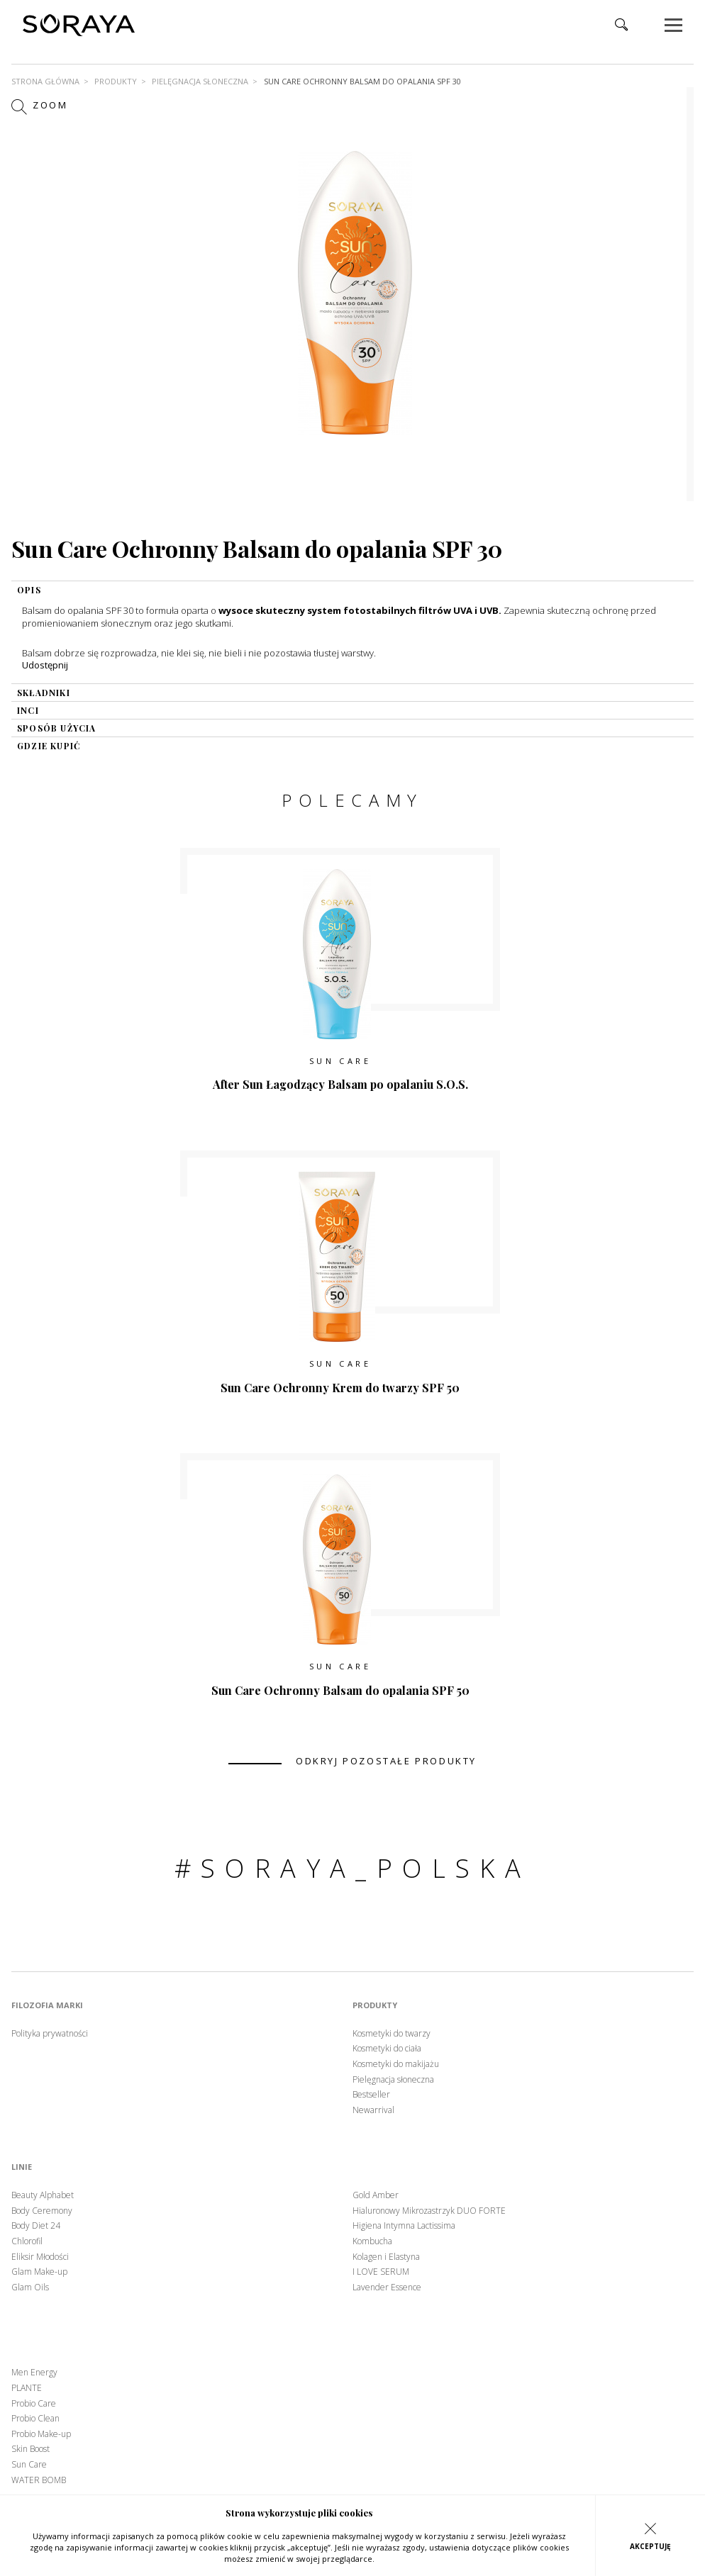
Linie (21, 2167)
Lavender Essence (386, 2287)
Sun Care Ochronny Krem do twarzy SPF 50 (340, 1387)
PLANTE (26, 2388)
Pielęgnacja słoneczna (200, 81)
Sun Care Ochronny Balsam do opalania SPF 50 (340, 1690)
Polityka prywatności (49, 2033)
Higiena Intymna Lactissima (403, 2225)
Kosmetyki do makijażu (395, 2064)
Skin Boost (30, 2449)
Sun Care (340, 1060)
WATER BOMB (38, 2480)
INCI (28, 710)
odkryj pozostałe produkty (386, 1761)
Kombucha (372, 2241)
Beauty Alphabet (42, 2195)
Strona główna (45, 81)
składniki (43, 692)
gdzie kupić (48, 745)
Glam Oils (30, 2287)
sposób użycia (56, 728)
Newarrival (373, 2110)
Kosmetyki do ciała (386, 2048)
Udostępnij (45, 665)
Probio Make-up (41, 2434)
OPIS (29, 589)
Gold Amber (375, 2195)
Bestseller (371, 2094)
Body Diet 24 (35, 2225)
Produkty (115, 81)
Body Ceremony (41, 2211)
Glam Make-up (39, 2272)
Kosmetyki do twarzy (391, 2033)
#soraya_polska (352, 1868)
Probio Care (33, 2403)
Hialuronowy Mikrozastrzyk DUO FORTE (429, 2211)
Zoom (39, 106)
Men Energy (34, 2372)
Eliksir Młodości (40, 2257)
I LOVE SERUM (380, 2272)
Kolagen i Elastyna (386, 2257)
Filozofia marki (47, 2005)
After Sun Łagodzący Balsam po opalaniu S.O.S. (340, 1084)
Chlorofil (27, 2241)
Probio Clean (35, 2418)
